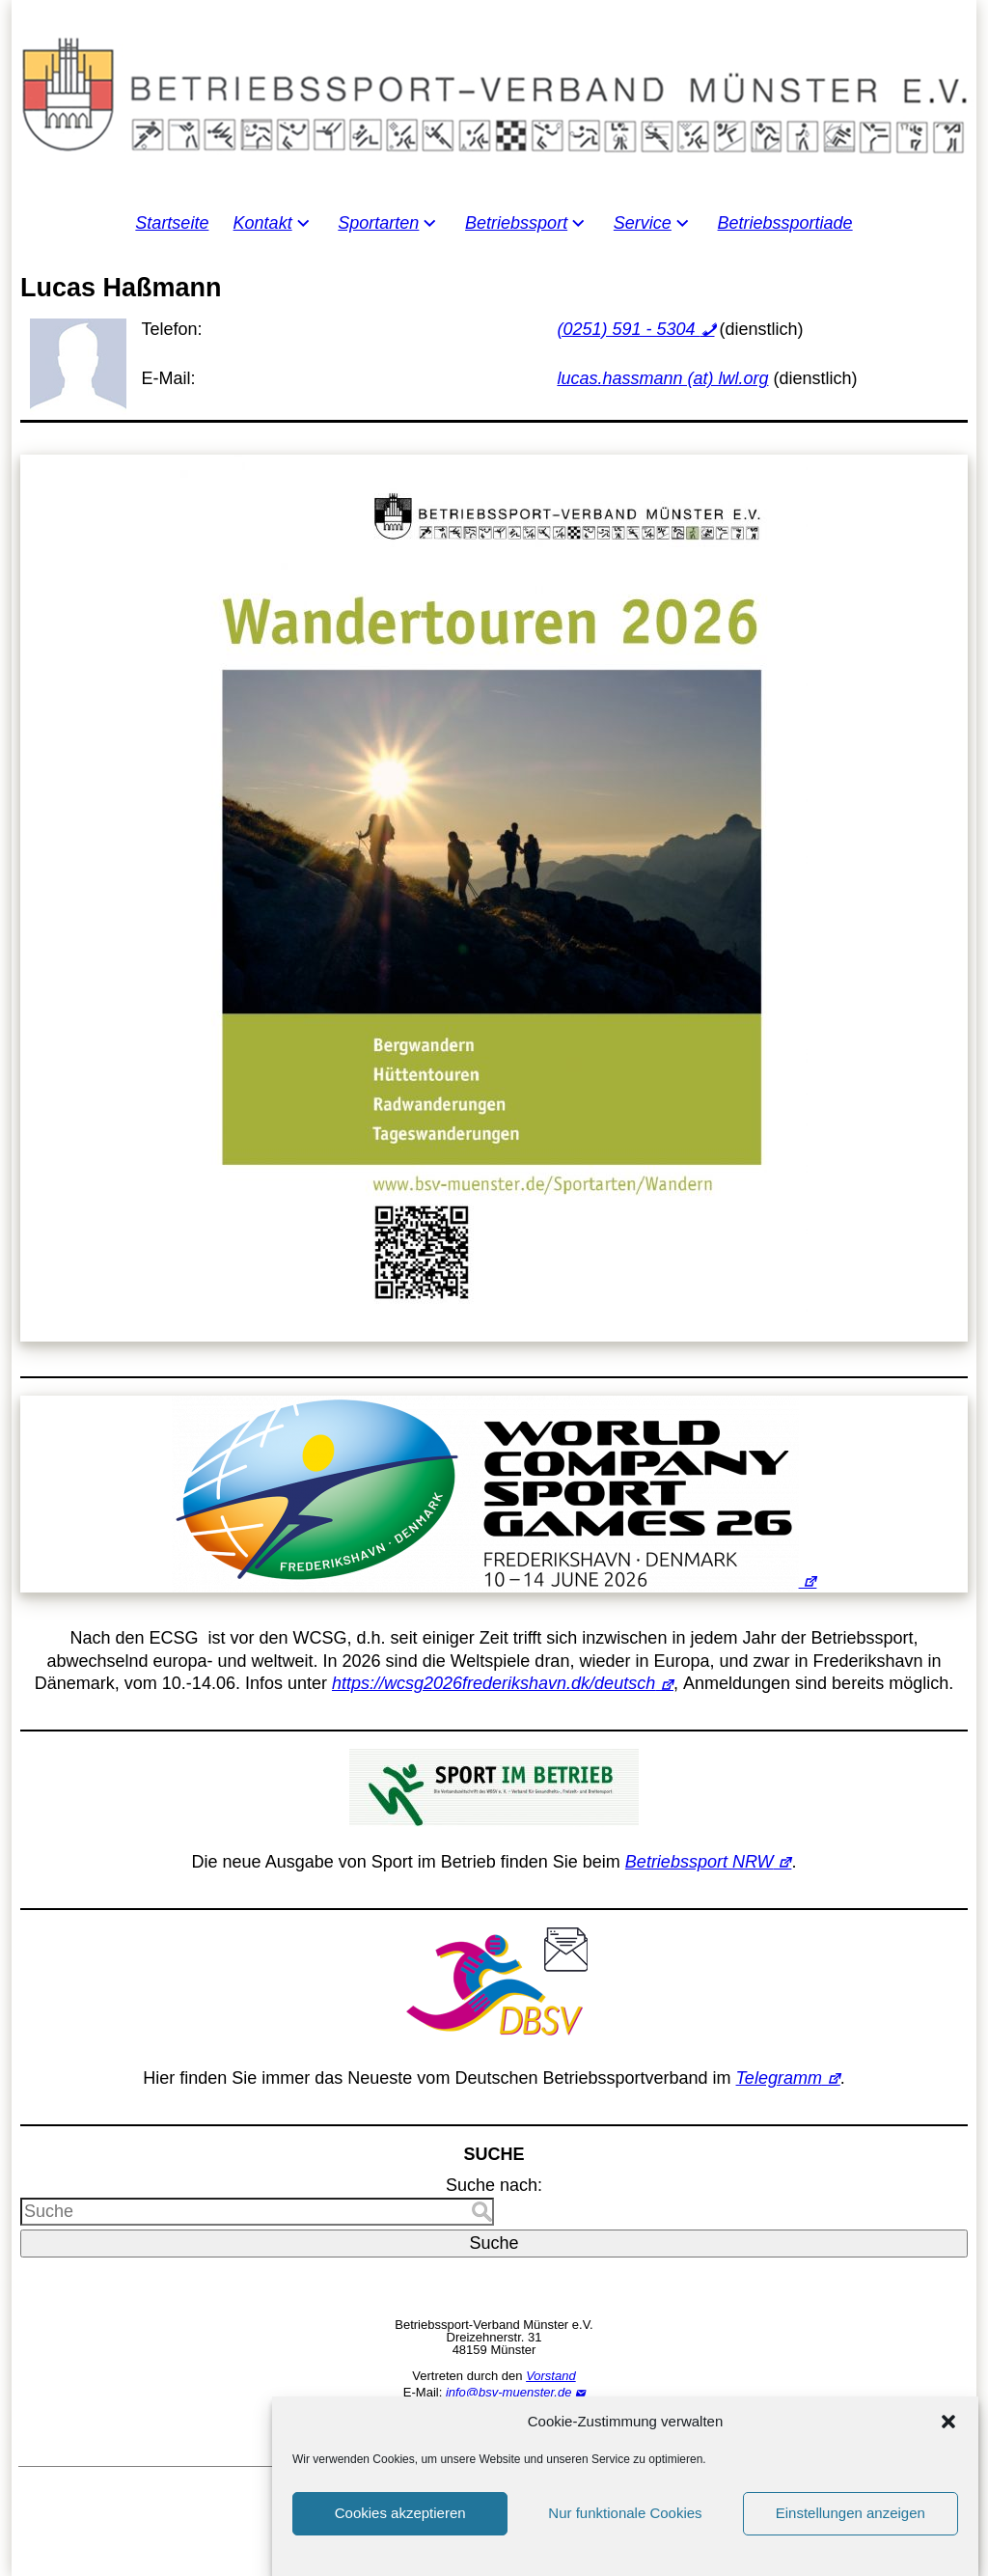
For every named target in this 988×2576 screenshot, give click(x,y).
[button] (948, 2451)
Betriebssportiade (785, 223)
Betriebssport (516, 223)
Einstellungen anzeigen (850, 2542)
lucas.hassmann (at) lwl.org (662, 378)
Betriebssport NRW (699, 1861)
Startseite (171, 223)
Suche (493, 2243)
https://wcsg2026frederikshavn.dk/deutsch (493, 1683)
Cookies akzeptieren (400, 2542)
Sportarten (378, 223)
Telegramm (779, 2078)
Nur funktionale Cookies (624, 2542)
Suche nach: (494, 2185)
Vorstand (551, 2375)
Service (643, 223)
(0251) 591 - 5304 (628, 329)
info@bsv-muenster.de (509, 2392)
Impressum (494, 2421)
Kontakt (262, 223)
